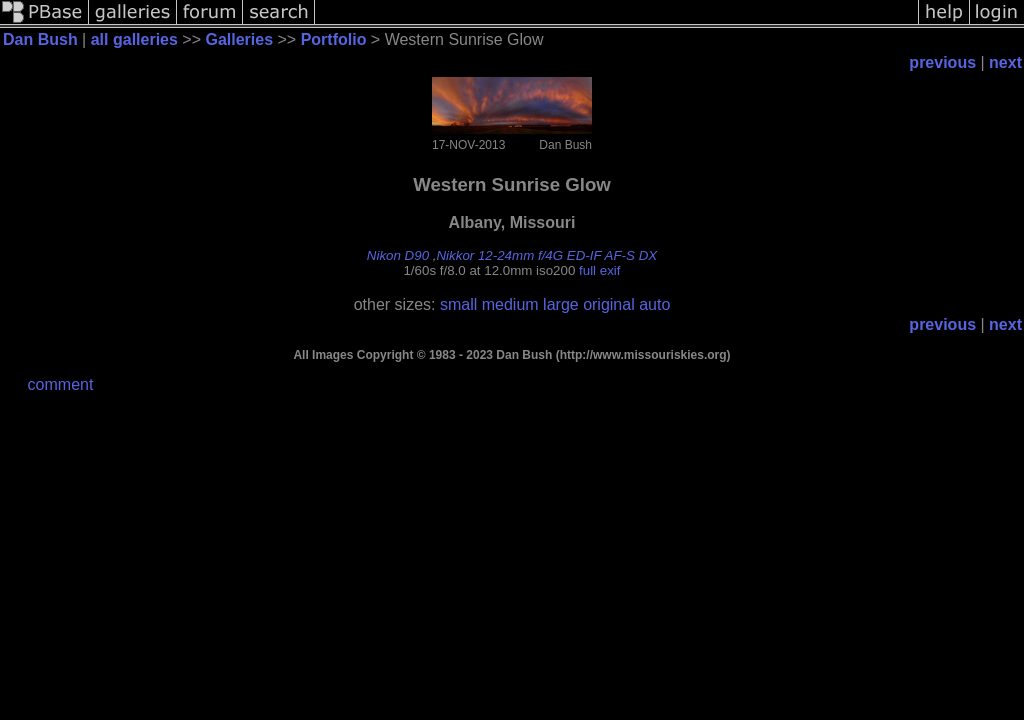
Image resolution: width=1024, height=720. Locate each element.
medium (510, 304)
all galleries (134, 39)
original (609, 304)
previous (942, 62)
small (458, 304)
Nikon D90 (398, 255)
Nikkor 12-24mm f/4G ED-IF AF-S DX (546, 255)
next (1005, 62)
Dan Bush (40, 39)
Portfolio (334, 39)
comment (61, 384)
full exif (599, 270)
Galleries (239, 39)
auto (654, 304)
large (561, 304)
